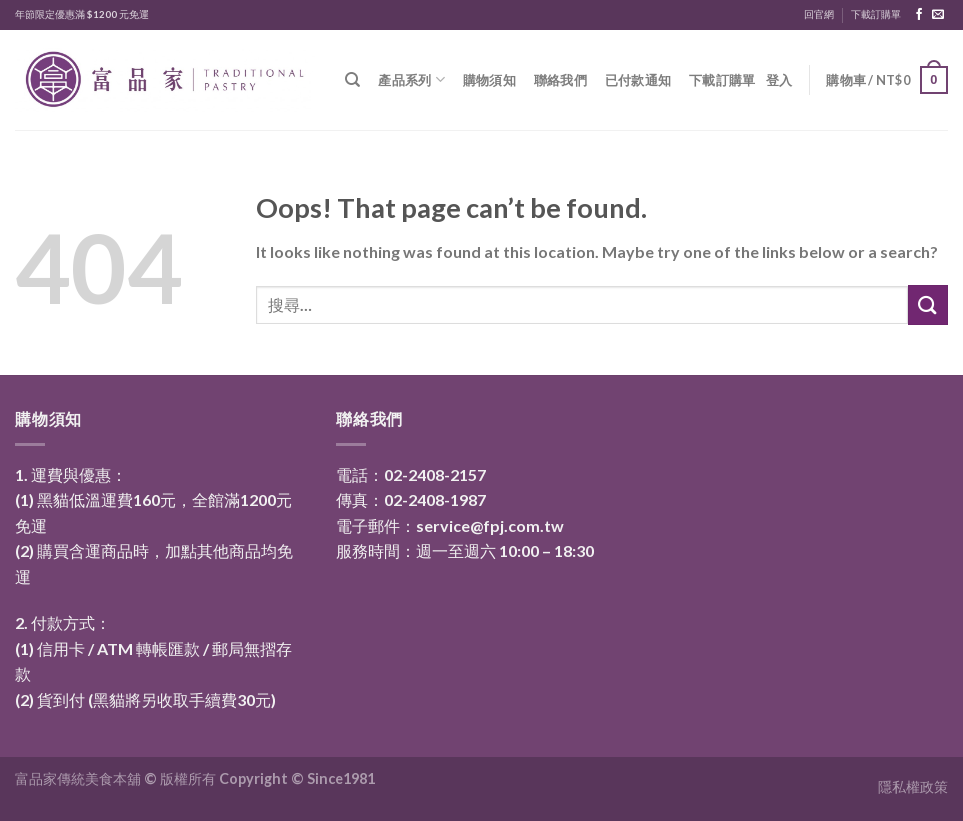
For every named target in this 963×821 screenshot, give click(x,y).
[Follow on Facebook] (919, 15)
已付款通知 (638, 80)
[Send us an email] (938, 15)
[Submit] (928, 304)
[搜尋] (352, 80)
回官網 (819, 14)
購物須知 (489, 80)
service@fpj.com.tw (490, 525)
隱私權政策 (913, 786)
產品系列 (411, 79)
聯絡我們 (560, 80)
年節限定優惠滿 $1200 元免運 (82, 14)
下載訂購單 (876, 14)
